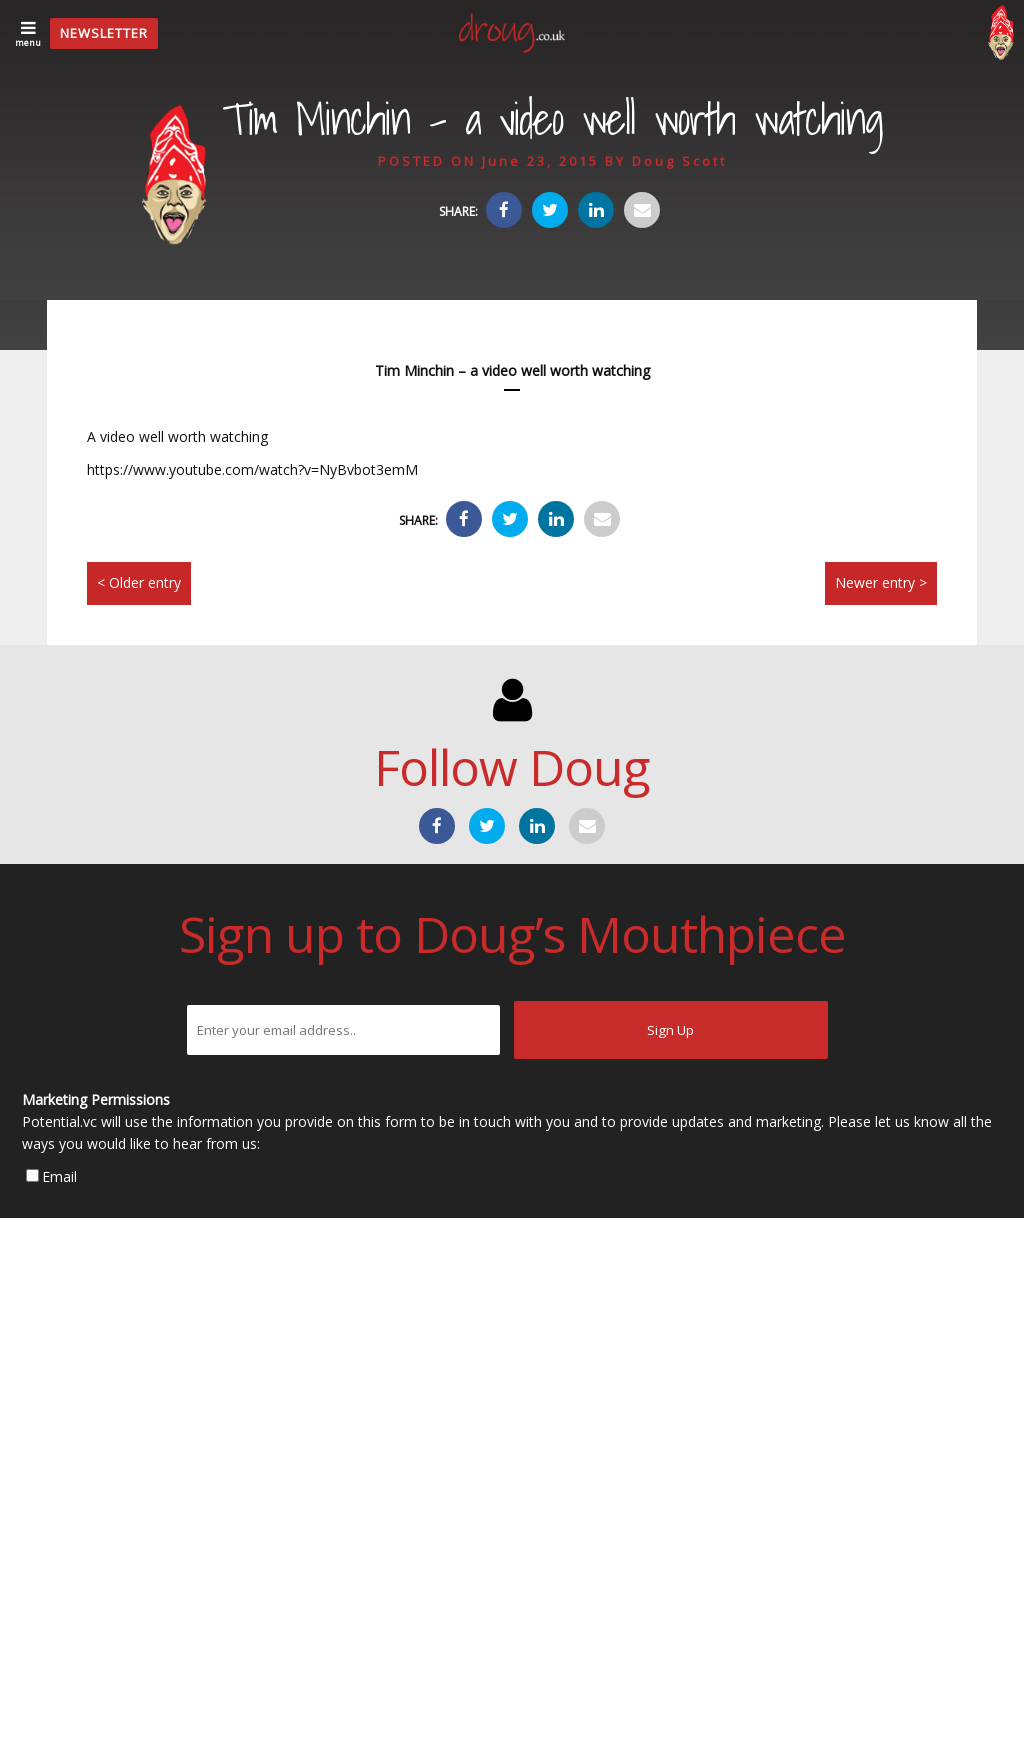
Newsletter (104, 33)
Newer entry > (881, 582)
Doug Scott (679, 161)
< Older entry (139, 582)
